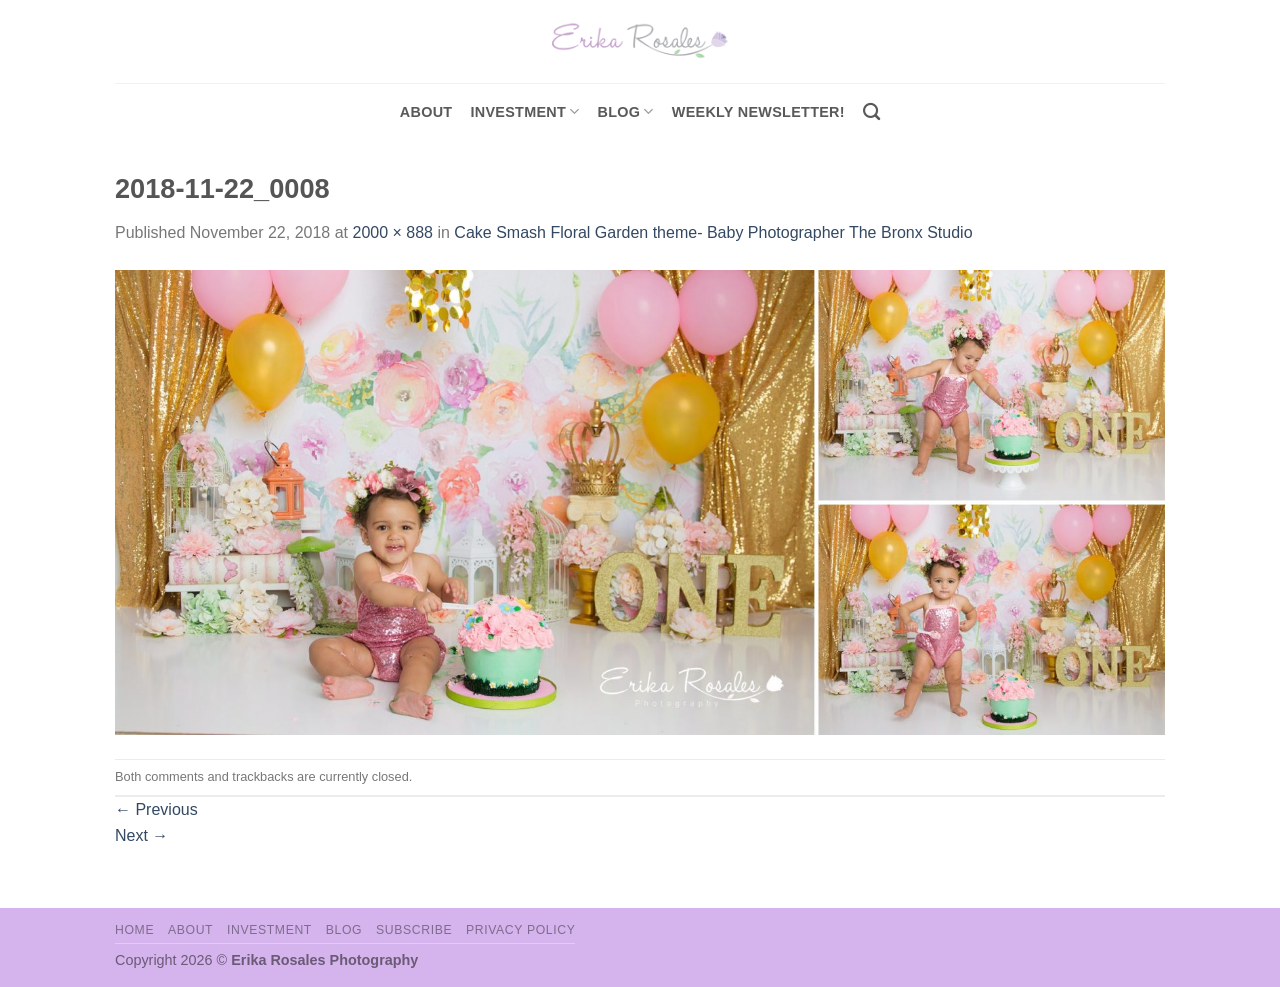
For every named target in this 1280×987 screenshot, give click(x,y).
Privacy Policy (520, 930)
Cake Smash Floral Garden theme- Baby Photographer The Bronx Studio (713, 232)
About (426, 112)
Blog (626, 111)
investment (524, 111)
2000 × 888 (392, 232)
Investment (269, 930)
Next (141, 835)
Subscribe (414, 930)
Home (134, 930)
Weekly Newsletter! (758, 112)
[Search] (871, 112)
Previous (156, 809)
